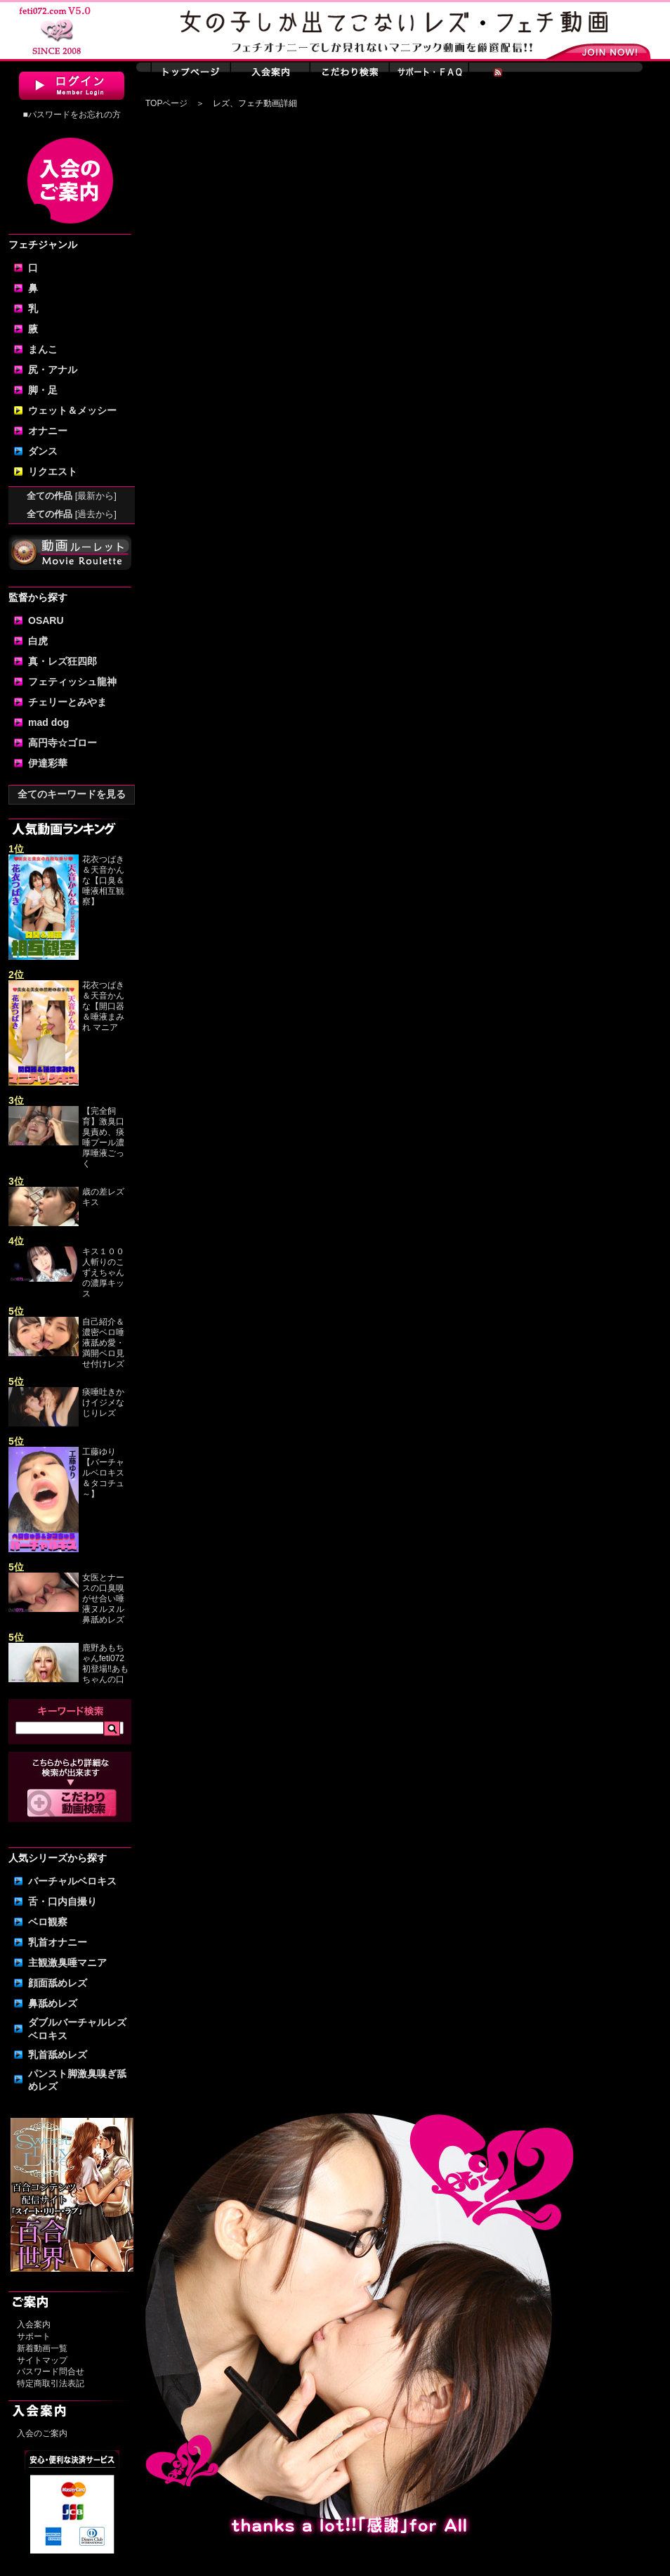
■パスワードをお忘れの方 (71, 114)
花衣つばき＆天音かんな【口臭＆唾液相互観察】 (103, 880)
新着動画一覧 (42, 2348)
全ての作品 (72, 495)
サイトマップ (42, 2360)
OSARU (46, 620)
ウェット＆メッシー (72, 410)
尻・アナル (52, 369)
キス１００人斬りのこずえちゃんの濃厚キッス (103, 1273)
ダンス (43, 451)
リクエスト (52, 471)
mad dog (48, 722)
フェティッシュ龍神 (72, 681)
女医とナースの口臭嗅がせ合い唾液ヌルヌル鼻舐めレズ (103, 1599)
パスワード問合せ (50, 2371)
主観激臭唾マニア (67, 1962)
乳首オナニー (57, 1942)
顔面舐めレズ (57, 1983)
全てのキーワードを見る (72, 794)
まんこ (43, 349)
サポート (34, 2336)
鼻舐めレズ (52, 2003)
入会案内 (34, 2324)
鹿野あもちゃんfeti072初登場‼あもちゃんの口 (105, 1663)
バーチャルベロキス (72, 1881)
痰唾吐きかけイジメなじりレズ (103, 1402)
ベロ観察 (47, 1921)
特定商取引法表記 (50, 2383)
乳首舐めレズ (57, 2054)
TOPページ (166, 103)
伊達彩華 (47, 763)
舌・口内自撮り (62, 1901)
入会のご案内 (42, 2433)
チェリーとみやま (67, 702)
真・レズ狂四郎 (62, 661)
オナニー (47, 430)
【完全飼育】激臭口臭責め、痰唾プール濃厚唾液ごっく (103, 1137)
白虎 (38, 640)
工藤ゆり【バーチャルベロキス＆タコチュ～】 (103, 1473)
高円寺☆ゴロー (62, 742)
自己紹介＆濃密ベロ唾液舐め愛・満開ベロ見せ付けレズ (103, 1343)
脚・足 (43, 390)
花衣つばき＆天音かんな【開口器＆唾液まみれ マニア (103, 1006)
